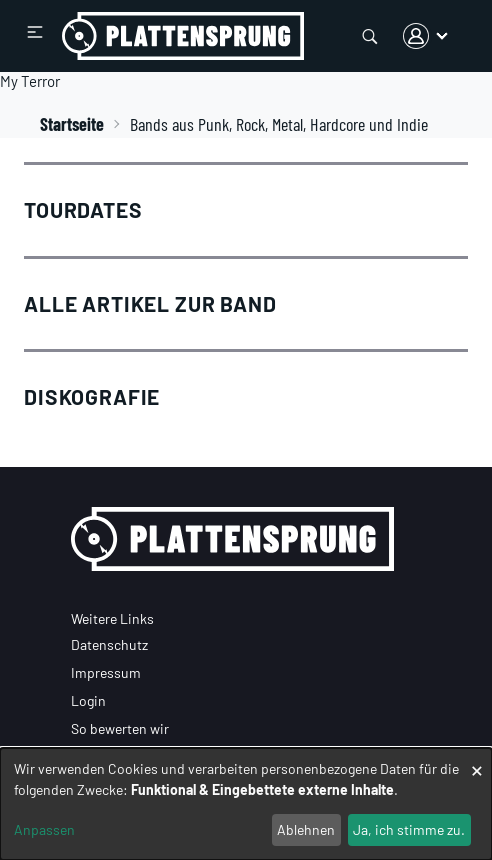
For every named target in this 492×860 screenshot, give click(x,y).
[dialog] (246, 804)
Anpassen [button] (44, 829)
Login (88, 700)
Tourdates (83, 209)
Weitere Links (112, 618)
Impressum (106, 672)
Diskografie (92, 396)
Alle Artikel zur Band (150, 303)
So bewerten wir (120, 728)
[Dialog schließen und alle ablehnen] (477, 760)
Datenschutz (109, 644)
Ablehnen (306, 829)
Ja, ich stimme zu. (409, 829)
